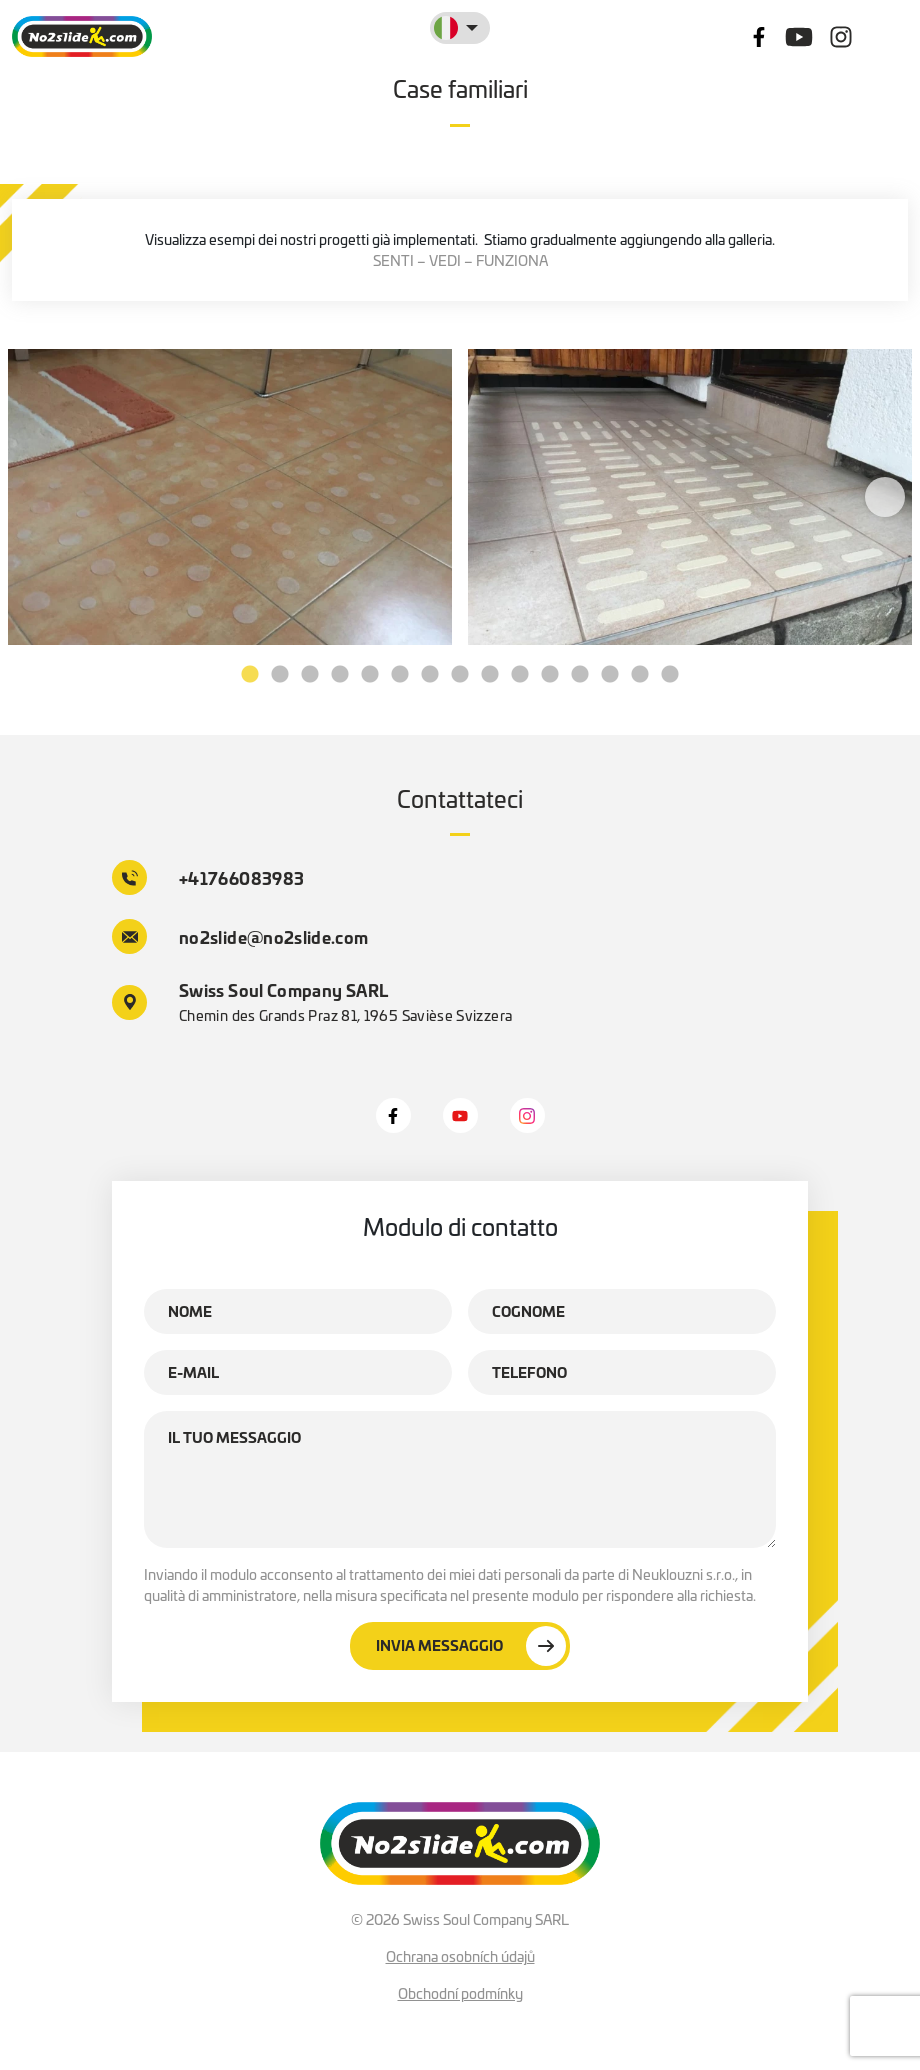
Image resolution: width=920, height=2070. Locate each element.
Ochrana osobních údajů (460, 1956)
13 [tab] (610, 675)
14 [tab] (640, 675)
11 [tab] (550, 675)
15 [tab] (670, 675)
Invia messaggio (471, 1646)
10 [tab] (520, 675)
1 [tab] (250, 675)
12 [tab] (580, 675)
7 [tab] (430, 675)
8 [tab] (460, 675)
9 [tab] (490, 675)
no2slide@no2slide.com (240, 936)
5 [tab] (370, 675)
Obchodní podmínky (460, 1993)
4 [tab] (340, 675)
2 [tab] (280, 675)
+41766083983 (208, 877)
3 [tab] (310, 675)
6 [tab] (400, 675)
